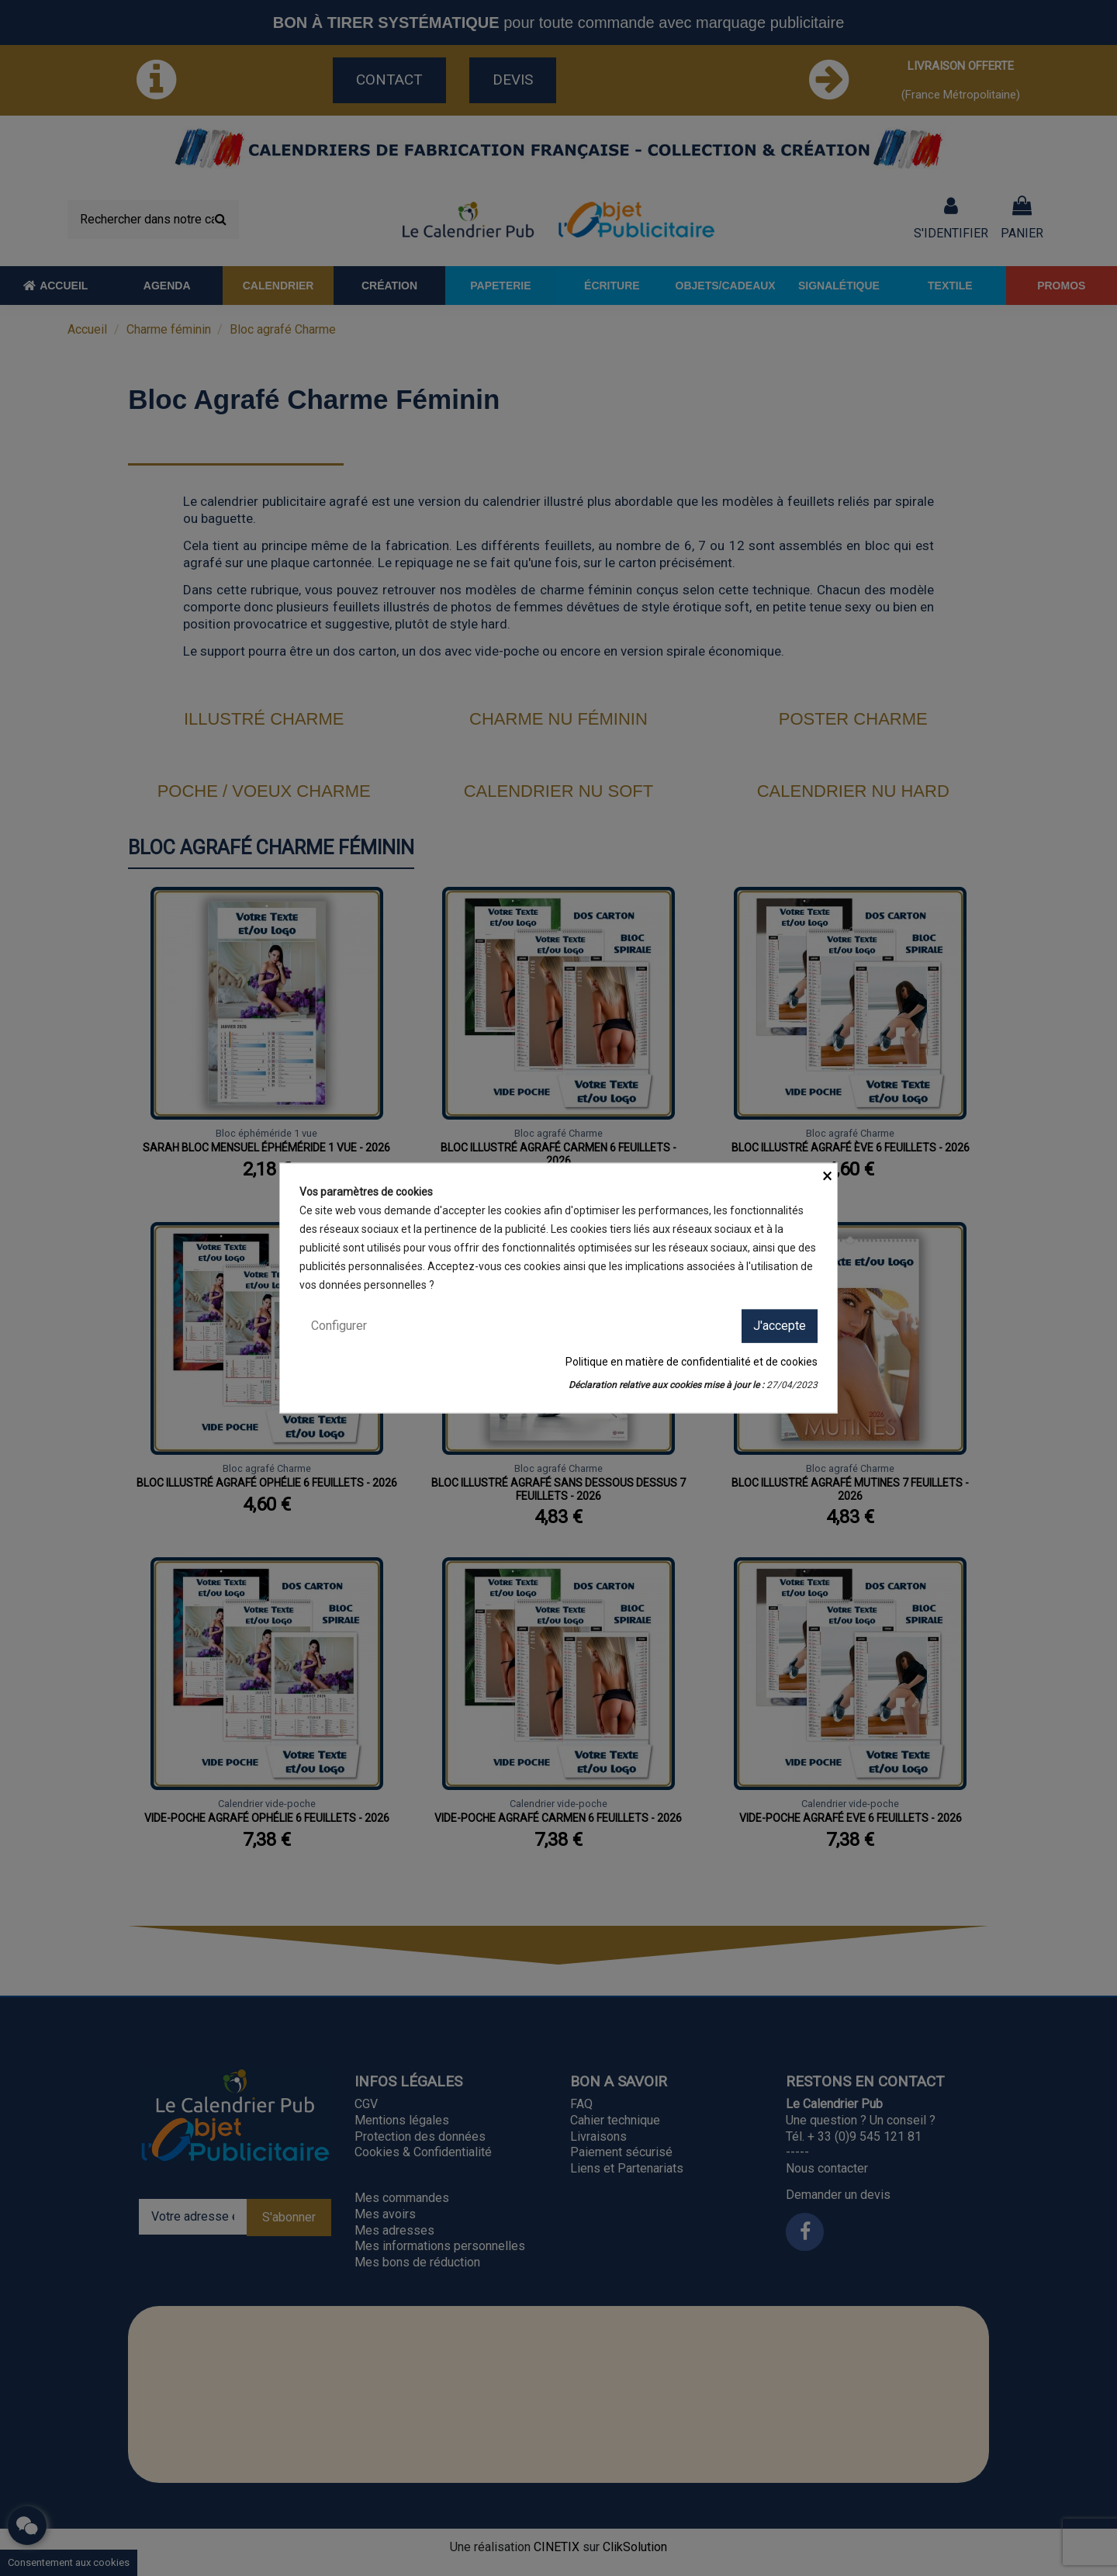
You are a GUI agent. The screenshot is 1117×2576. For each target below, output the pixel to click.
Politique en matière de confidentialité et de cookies (691, 1361)
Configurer (339, 1325)
